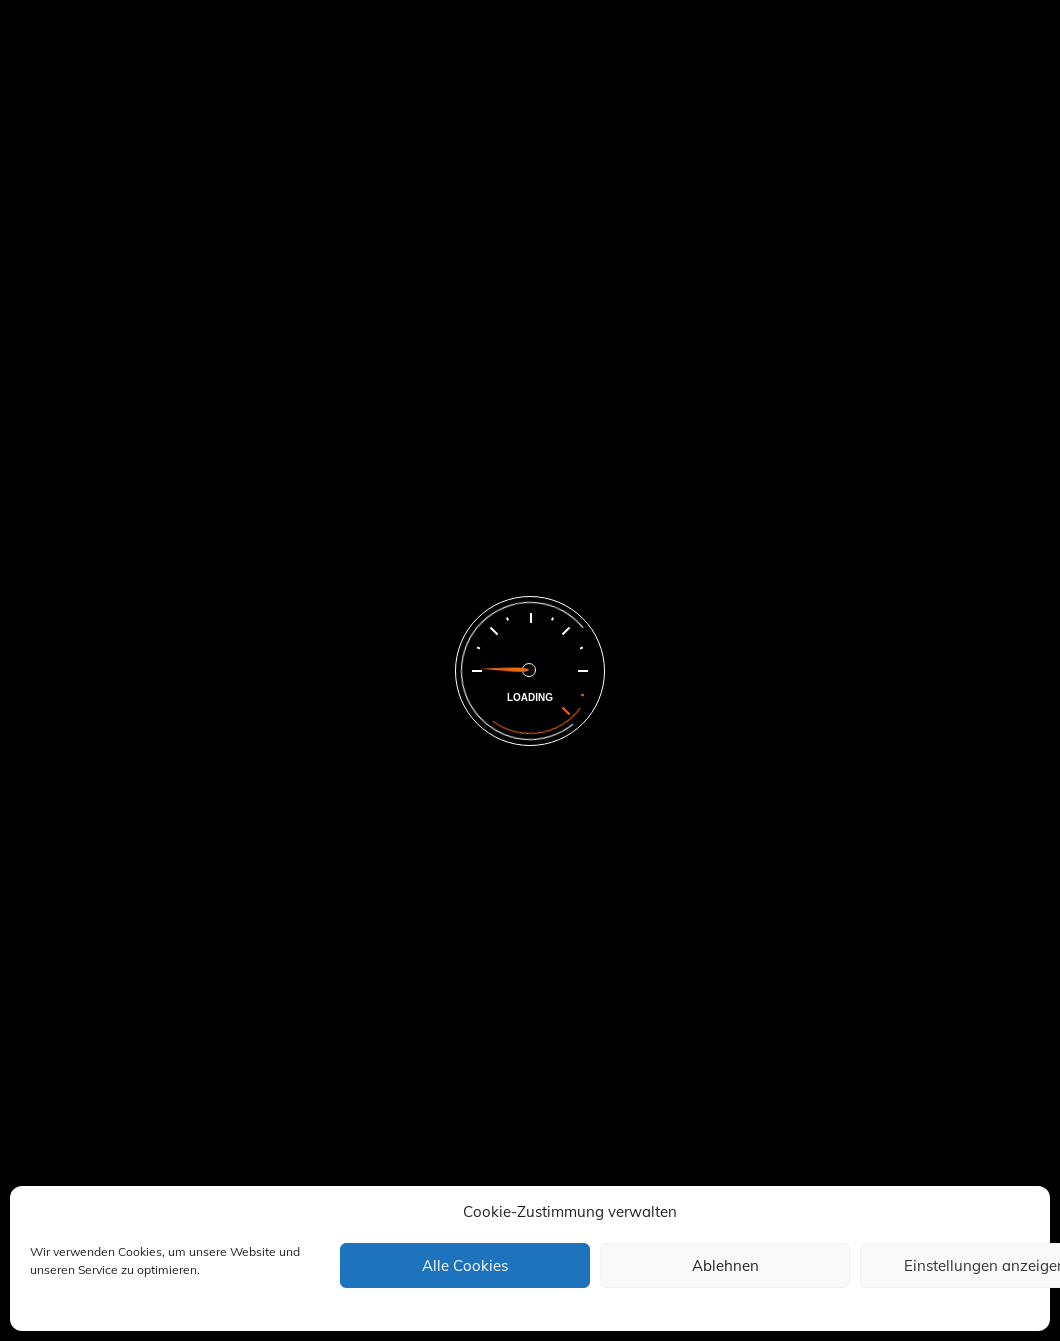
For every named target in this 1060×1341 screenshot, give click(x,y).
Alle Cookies (465, 1265)
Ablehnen (725, 1265)
